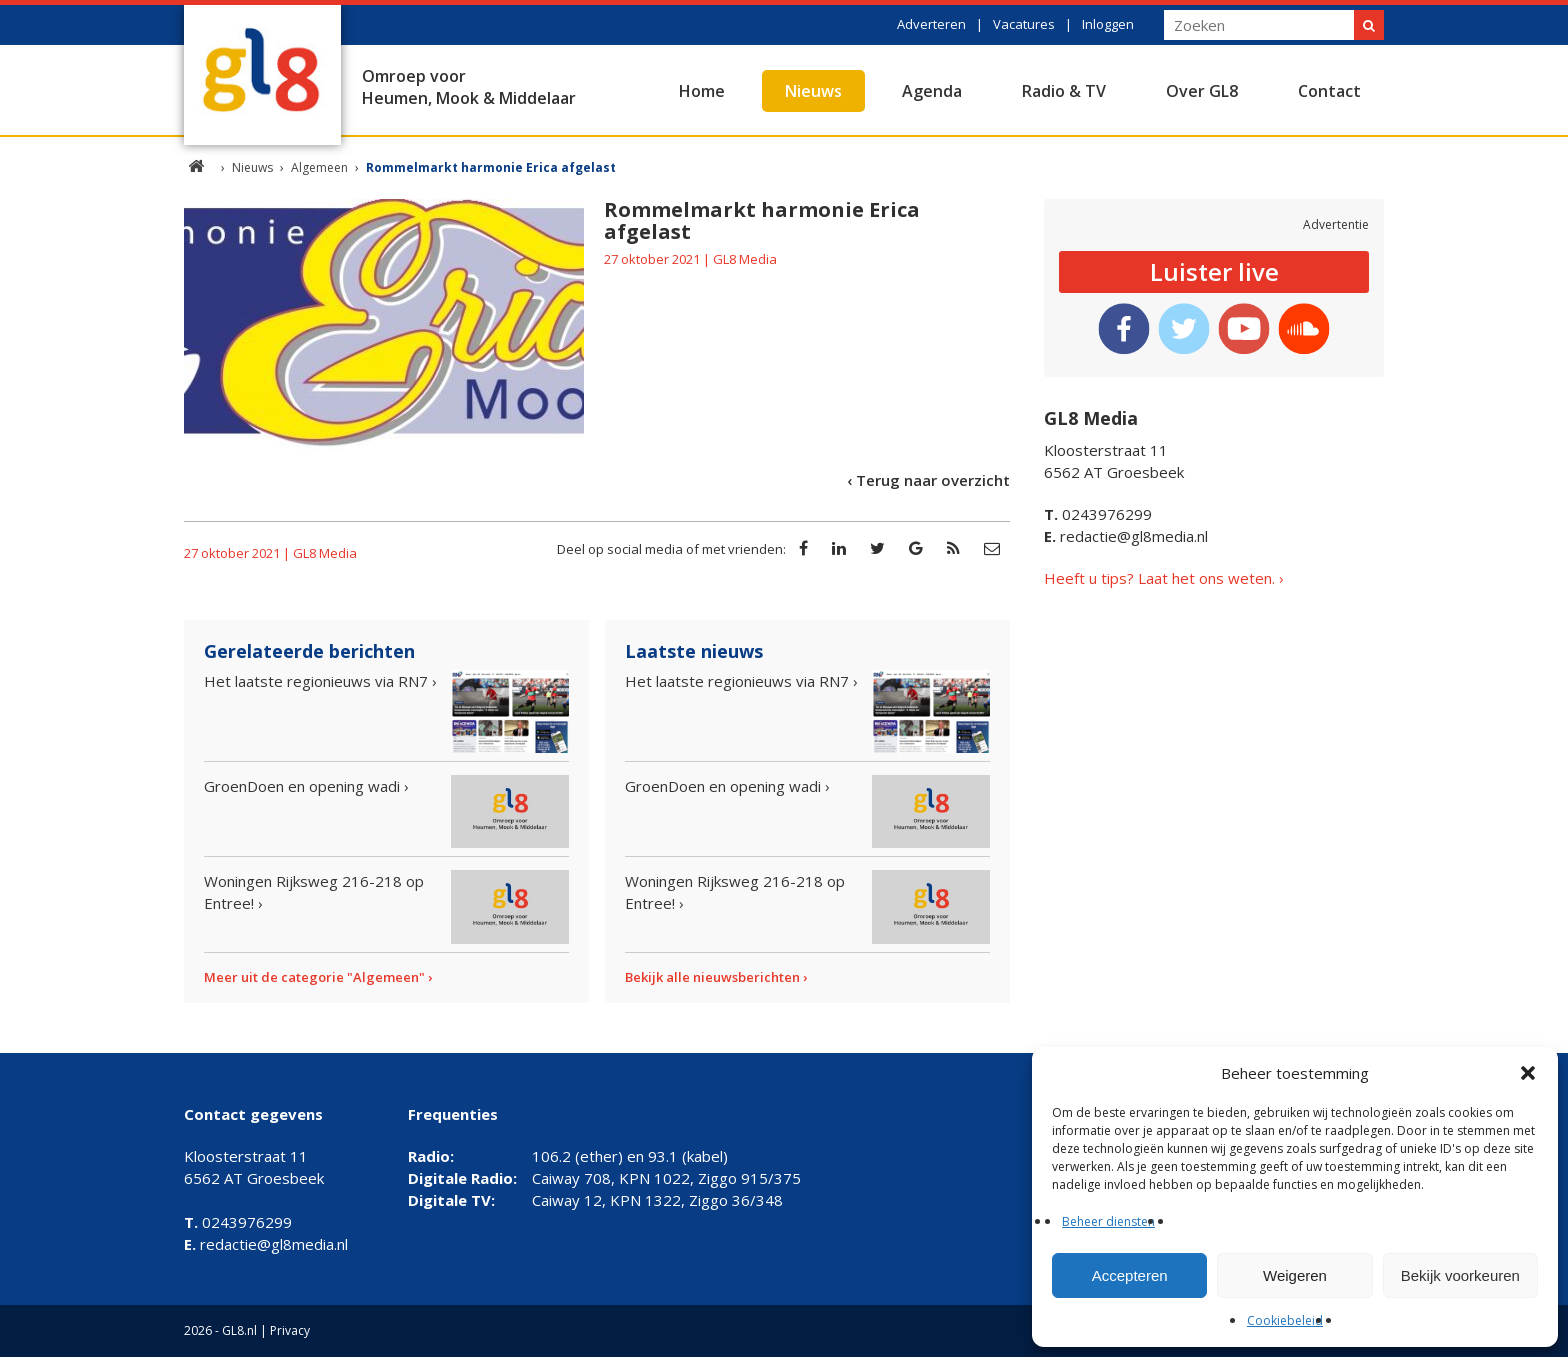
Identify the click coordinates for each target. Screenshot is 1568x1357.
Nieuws (813, 91)
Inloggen (1108, 24)
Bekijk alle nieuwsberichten (712, 977)
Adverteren (931, 24)
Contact (1329, 91)
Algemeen (319, 167)
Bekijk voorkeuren (1460, 1275)
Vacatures (1024, 24)
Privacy (290, 1330)
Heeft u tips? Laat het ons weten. (1159, 578)
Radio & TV (1064, 91)
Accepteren (1130, 1275)
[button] (1528, 1073)
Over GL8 (1202, 91)
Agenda (932, 91)
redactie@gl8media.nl (1126, 536)
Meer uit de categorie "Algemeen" (314, 977)
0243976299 (1098, 514)
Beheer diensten (1108, 1221)
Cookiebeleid (1285, 1320)
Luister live (1214, 271)
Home (702, 91)
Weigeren (1295, 1275)
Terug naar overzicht (933, 480)
